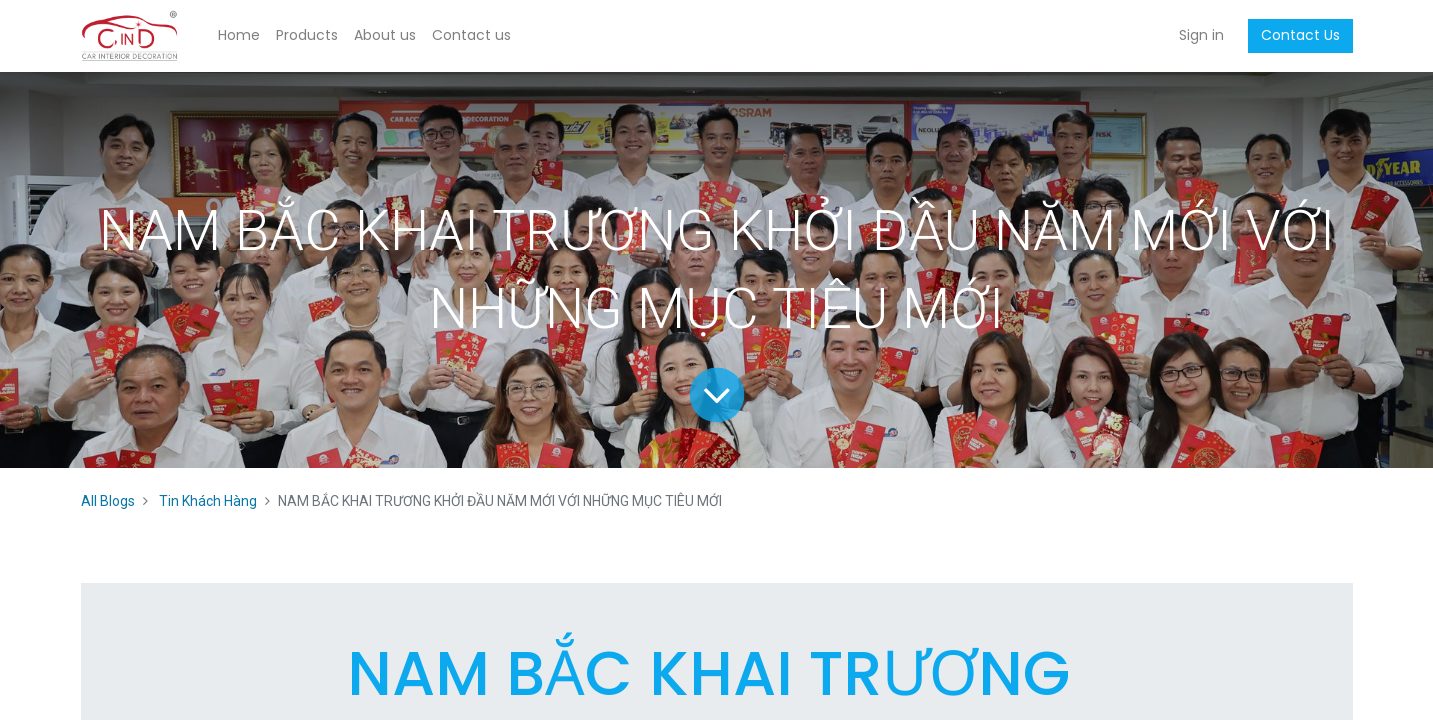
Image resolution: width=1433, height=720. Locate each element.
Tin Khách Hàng (208, 501)
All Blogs (108, 501)
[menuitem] (239, 36)
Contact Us (1300, 35)
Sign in (1201, 35)
